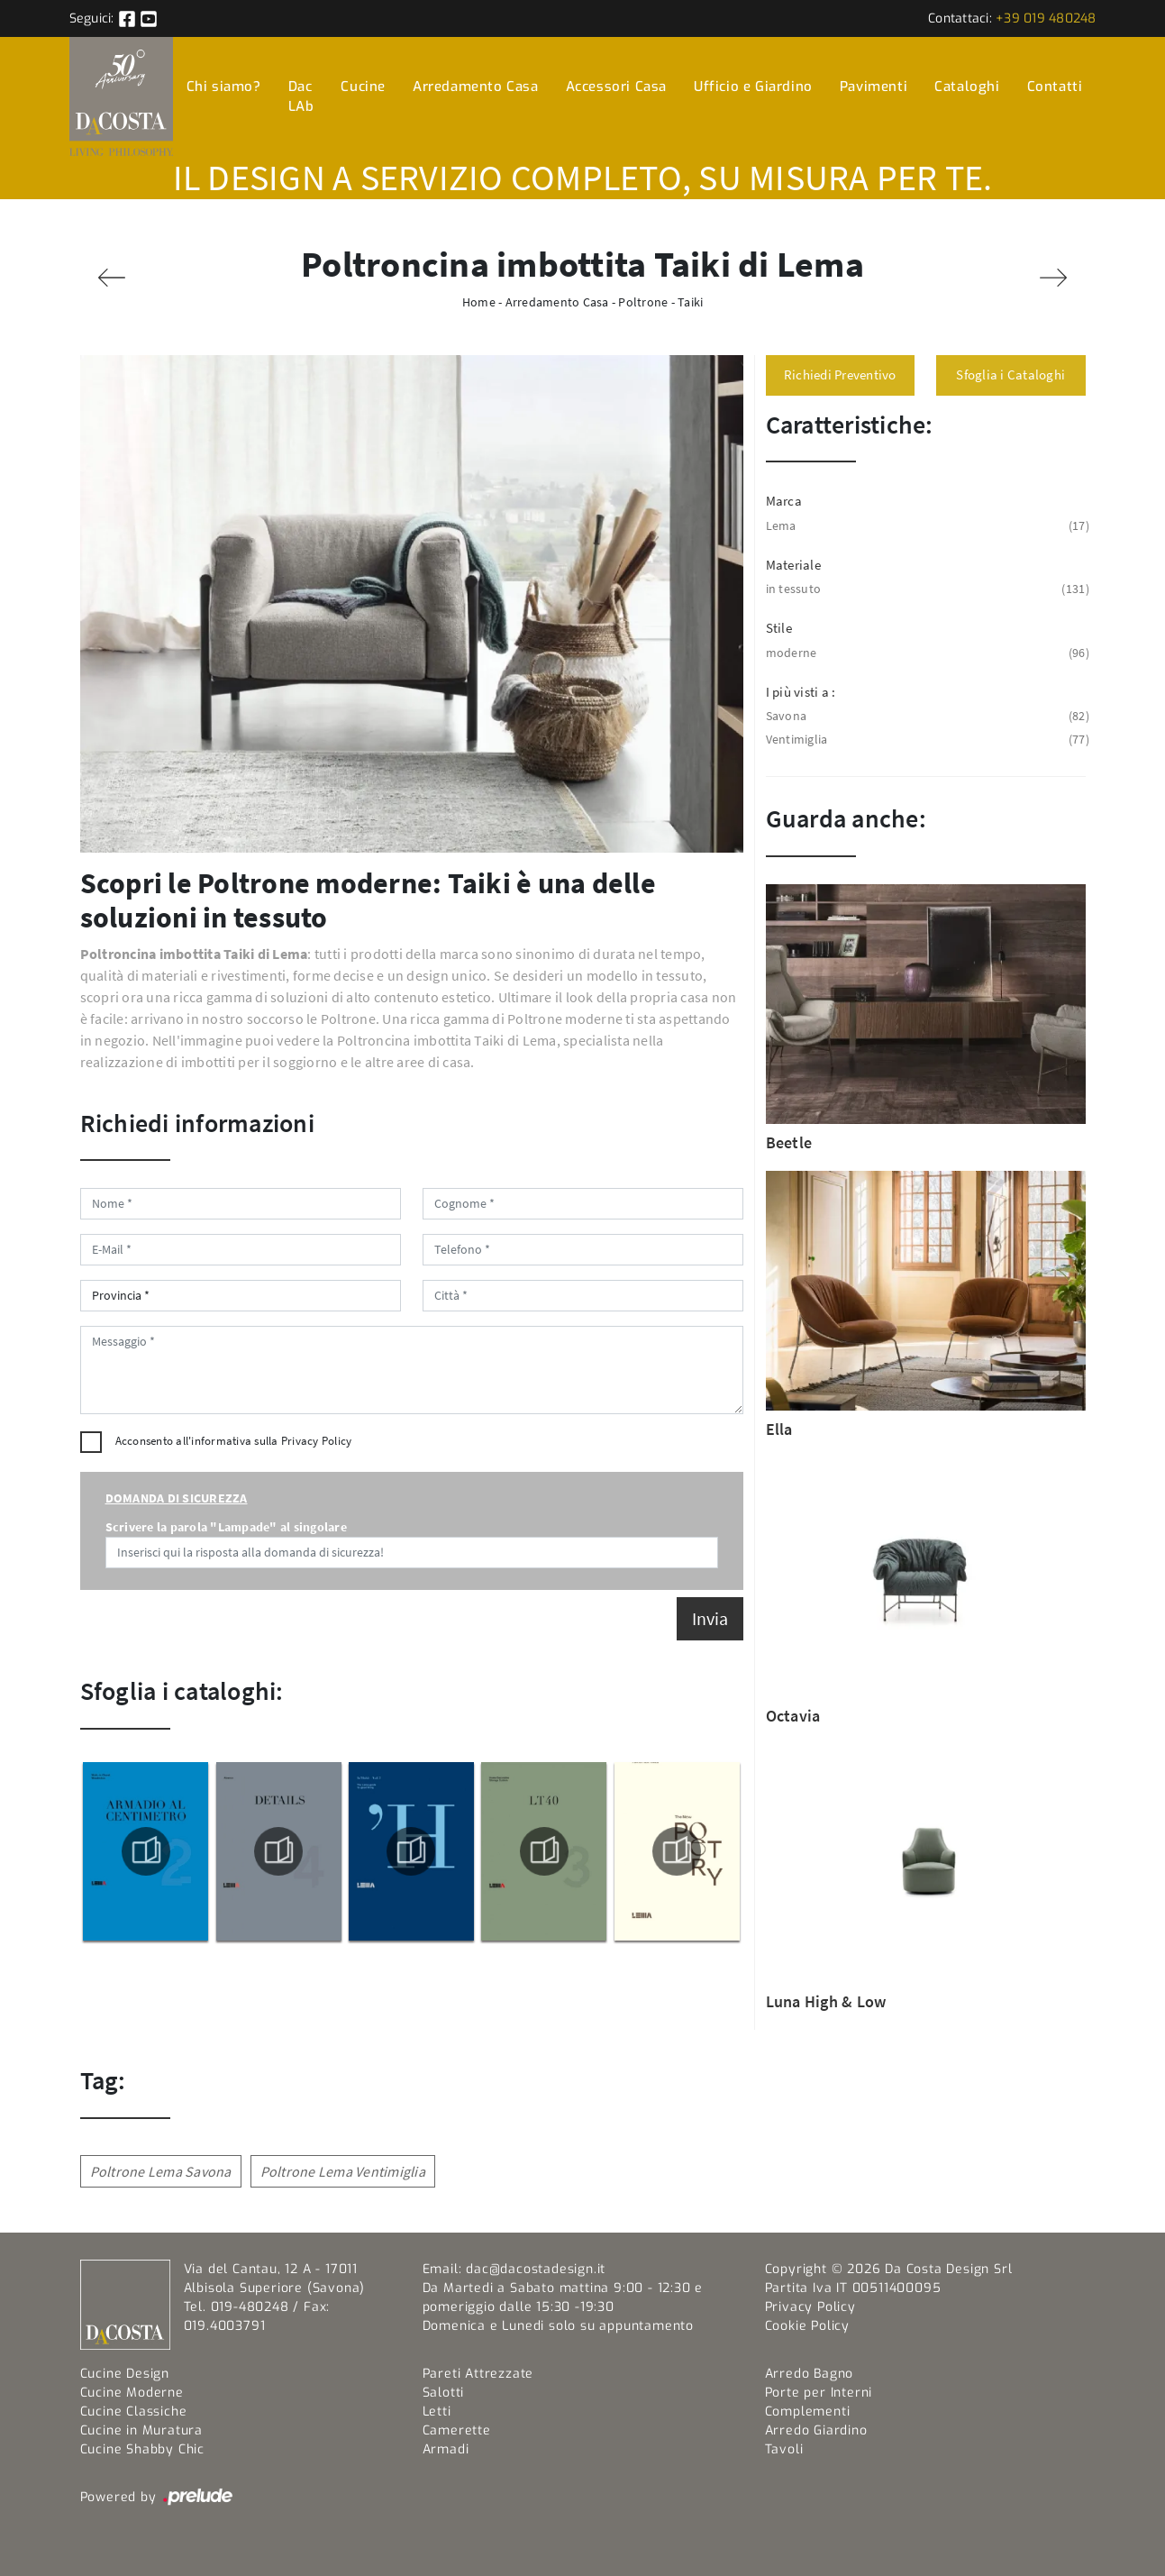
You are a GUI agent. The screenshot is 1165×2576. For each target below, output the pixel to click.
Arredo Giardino (816, 2430)
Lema (926, 525)
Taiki (690, 302)
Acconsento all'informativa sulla (233, 1440)
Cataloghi (966, 87)
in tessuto (926, 589)
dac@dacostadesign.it (535, 2269)
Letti (437, 2411)
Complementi (808, 2411)
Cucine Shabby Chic (142, 2449)
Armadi (446, 2449)
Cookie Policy (807, 2325)
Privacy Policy (316, 1440)
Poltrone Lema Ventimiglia (342, 2171)
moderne (926, 653)
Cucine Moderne (132, 2392)
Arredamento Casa (476, 87)
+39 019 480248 (1046, 18)
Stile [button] (779, 627)
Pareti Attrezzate (478, 2373)
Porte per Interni (819, 2392)
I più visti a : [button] (801, 691)
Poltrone (643, 302)
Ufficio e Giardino (753, 87)
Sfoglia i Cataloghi (1010, 374)
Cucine (363, 87)
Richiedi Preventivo (840, 374)
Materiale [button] (793, 564)
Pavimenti (873, 87)
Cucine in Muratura (141, 2430)
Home (479, 302)
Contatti (1055, 87)
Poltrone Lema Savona (161, 2171)
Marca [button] (784, 500)
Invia (710, 1618)
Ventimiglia (926, 739)
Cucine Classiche (133, 2411)
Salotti (444, 2392)
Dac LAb (301, 97)
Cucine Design (124, 2373)
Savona (926, 716)
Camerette (457, 2430)
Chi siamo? (224, 87)
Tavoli (784, 2449)
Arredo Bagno (809, 2373)
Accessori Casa (616, 87)
